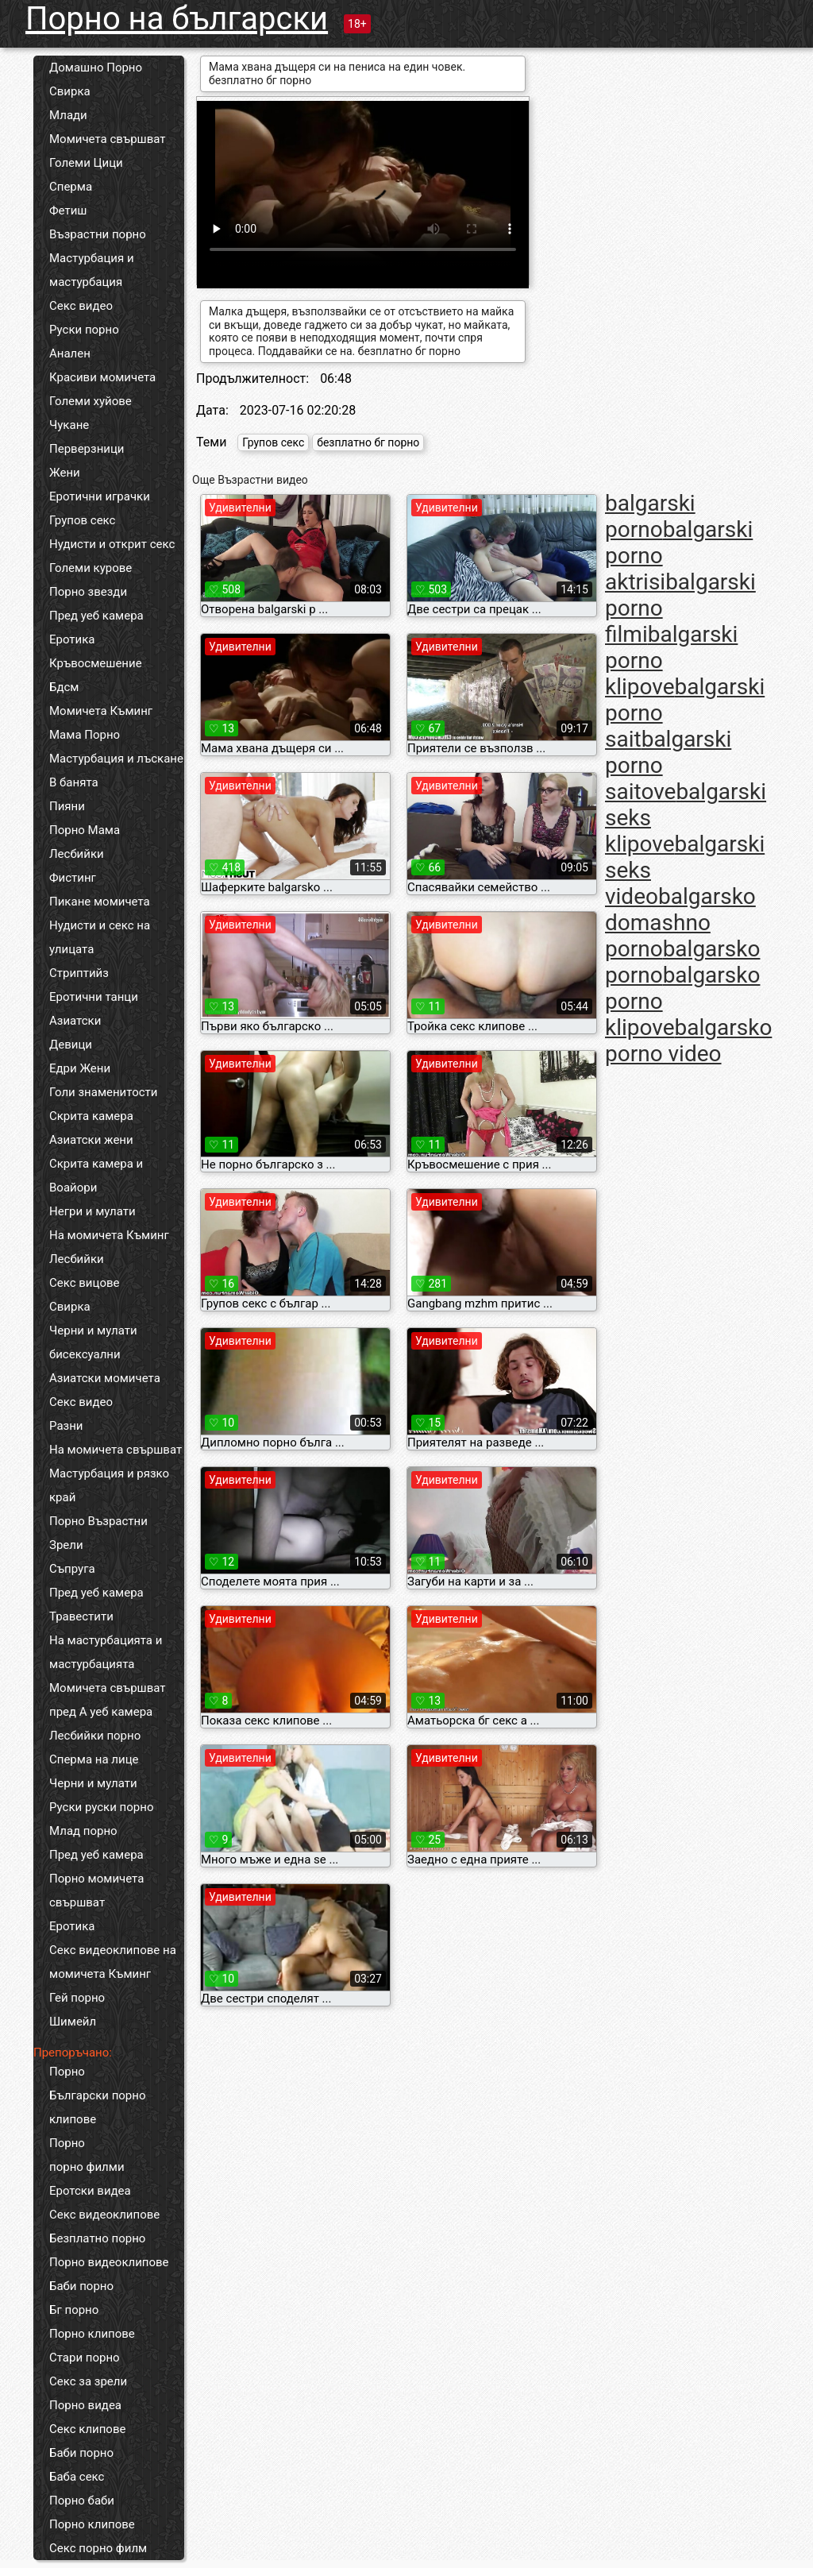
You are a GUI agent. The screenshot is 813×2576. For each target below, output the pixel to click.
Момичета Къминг (100, 711)
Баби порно (81, 2286)
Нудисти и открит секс (112, 544)
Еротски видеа (90, 2191)
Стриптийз (79, 973)
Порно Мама (84, 830)
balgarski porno (650, 516)
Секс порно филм (98, 2548)
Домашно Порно (95, 67)
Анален (70, 353)
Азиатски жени (91, 1140)
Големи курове (90, 568)
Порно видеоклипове (109, 2262)
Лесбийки (76, 854)
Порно (67, 2071)
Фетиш (68, 210)
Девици (70, 1044)
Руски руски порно (101, 1807)
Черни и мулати (93, 1330)
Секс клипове (87, 2429)
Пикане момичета (99, 901)
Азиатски (75, 1021)
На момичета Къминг (109, 1235)
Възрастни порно (97, 234)
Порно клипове (92, 2334)
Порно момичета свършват (96, 1890)
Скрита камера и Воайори (96, 1176)
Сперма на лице (94, 1759)
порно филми (87, 2167)
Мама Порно (84, 735)
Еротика (71, 639)
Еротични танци (93, 997)
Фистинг (72, 878)
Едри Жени (79, 1068)
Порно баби (81, 2500)
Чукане (69, 425)
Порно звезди (88, 592)
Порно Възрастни (98, 1521)
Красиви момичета (102, 377)
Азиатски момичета (104, 1378)
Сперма (70, 187)
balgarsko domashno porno (680, 922)
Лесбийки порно (95, 1735)
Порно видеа (85, 2405)
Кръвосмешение (95, 663)
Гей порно (77, 1998)
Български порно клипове (97, 2107)
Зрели (66, 1545)
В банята (73, 782)
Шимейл (72, 2021)
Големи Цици (86, 163)
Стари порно (84, 2357)
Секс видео (81, 306)
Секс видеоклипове (104, 2214)
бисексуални (85, 1354)
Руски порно (84, 329)
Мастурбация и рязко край (109, 1485)
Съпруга (72, 1569)
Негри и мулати (92, 1211)
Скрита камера (91, 1116)
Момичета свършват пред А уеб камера (107, 1700)
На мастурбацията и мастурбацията (105, 1652)
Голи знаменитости (103, 1092)
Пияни (67, 806)
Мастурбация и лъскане (116, 758)
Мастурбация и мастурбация (91, 270)
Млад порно (83, 1831)
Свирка (70, 91)
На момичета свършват (115, 1449)
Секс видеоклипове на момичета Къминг (112, 1962)
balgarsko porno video (688, 1040)
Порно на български (176, 18)
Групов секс (82, 520)
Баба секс (76, 2477)
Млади (68, 115)
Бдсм (64, 687)
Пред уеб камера (96, 615)
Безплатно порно (97, 2238)
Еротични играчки (99, 496)
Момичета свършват (107, 139)
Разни (66, 1426)
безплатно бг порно (368, 442)
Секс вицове (84, 1283)
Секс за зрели (88, 2381)
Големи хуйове (90, 401)
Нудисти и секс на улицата (99, 937)
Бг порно (73, 2310)
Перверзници (87, 449)
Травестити (81, 1616)
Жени (64, 472)
